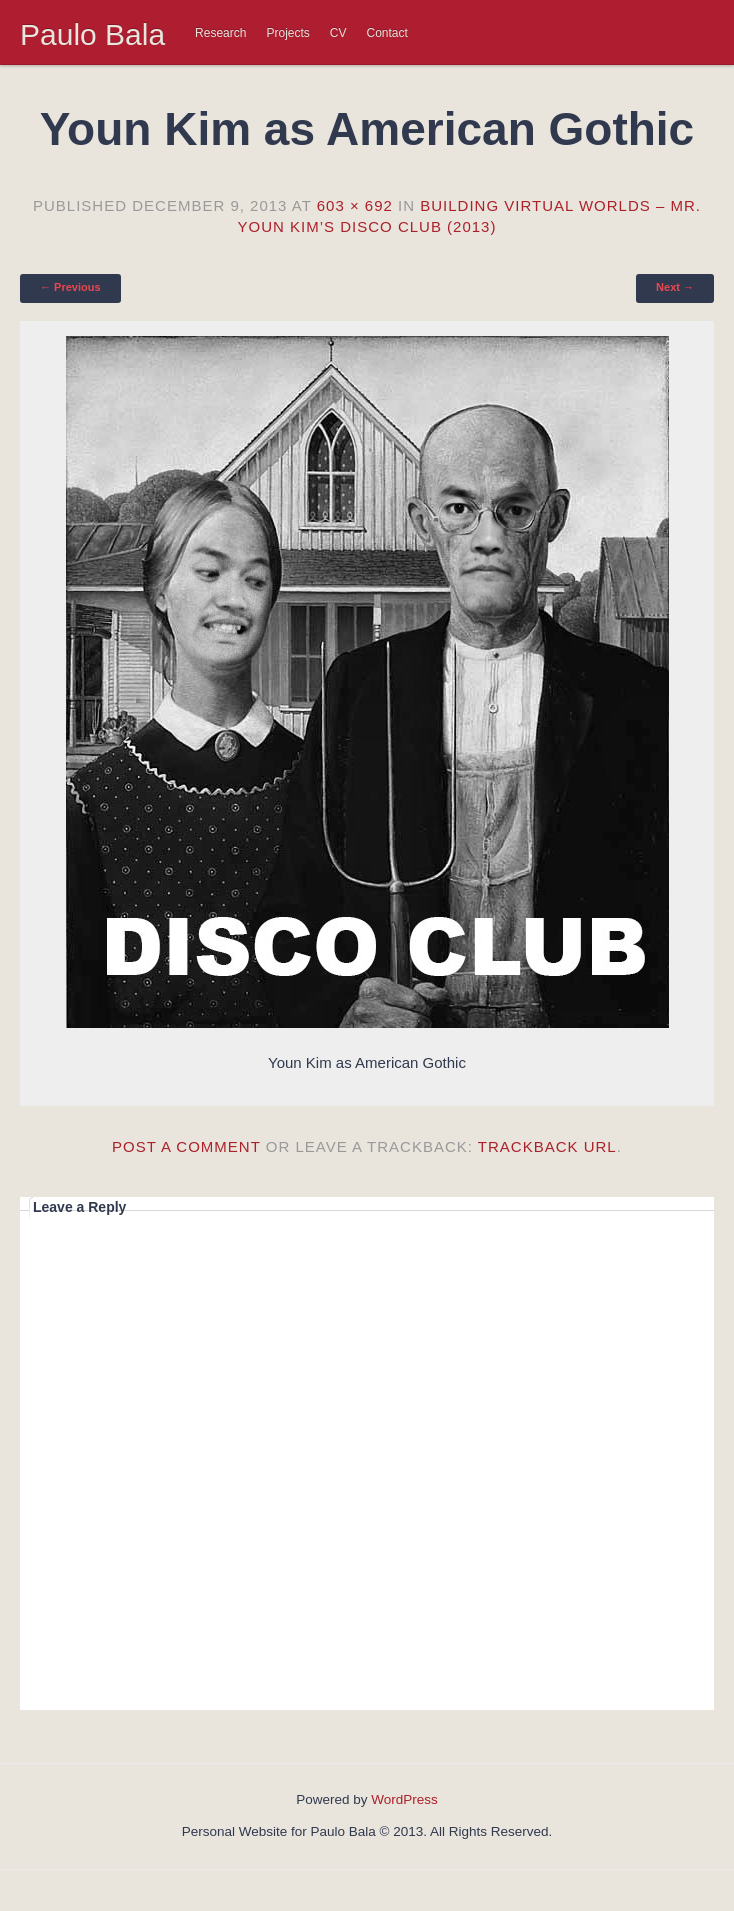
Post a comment (186, 1146)
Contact (387, 33)
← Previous (70, 287)
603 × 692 (355, 205)
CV (338, 33)
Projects (287, 33)
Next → (675, 287)
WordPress (404, 1799)
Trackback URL (547, 1146)
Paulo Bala (92, 34)
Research (220, 33)
